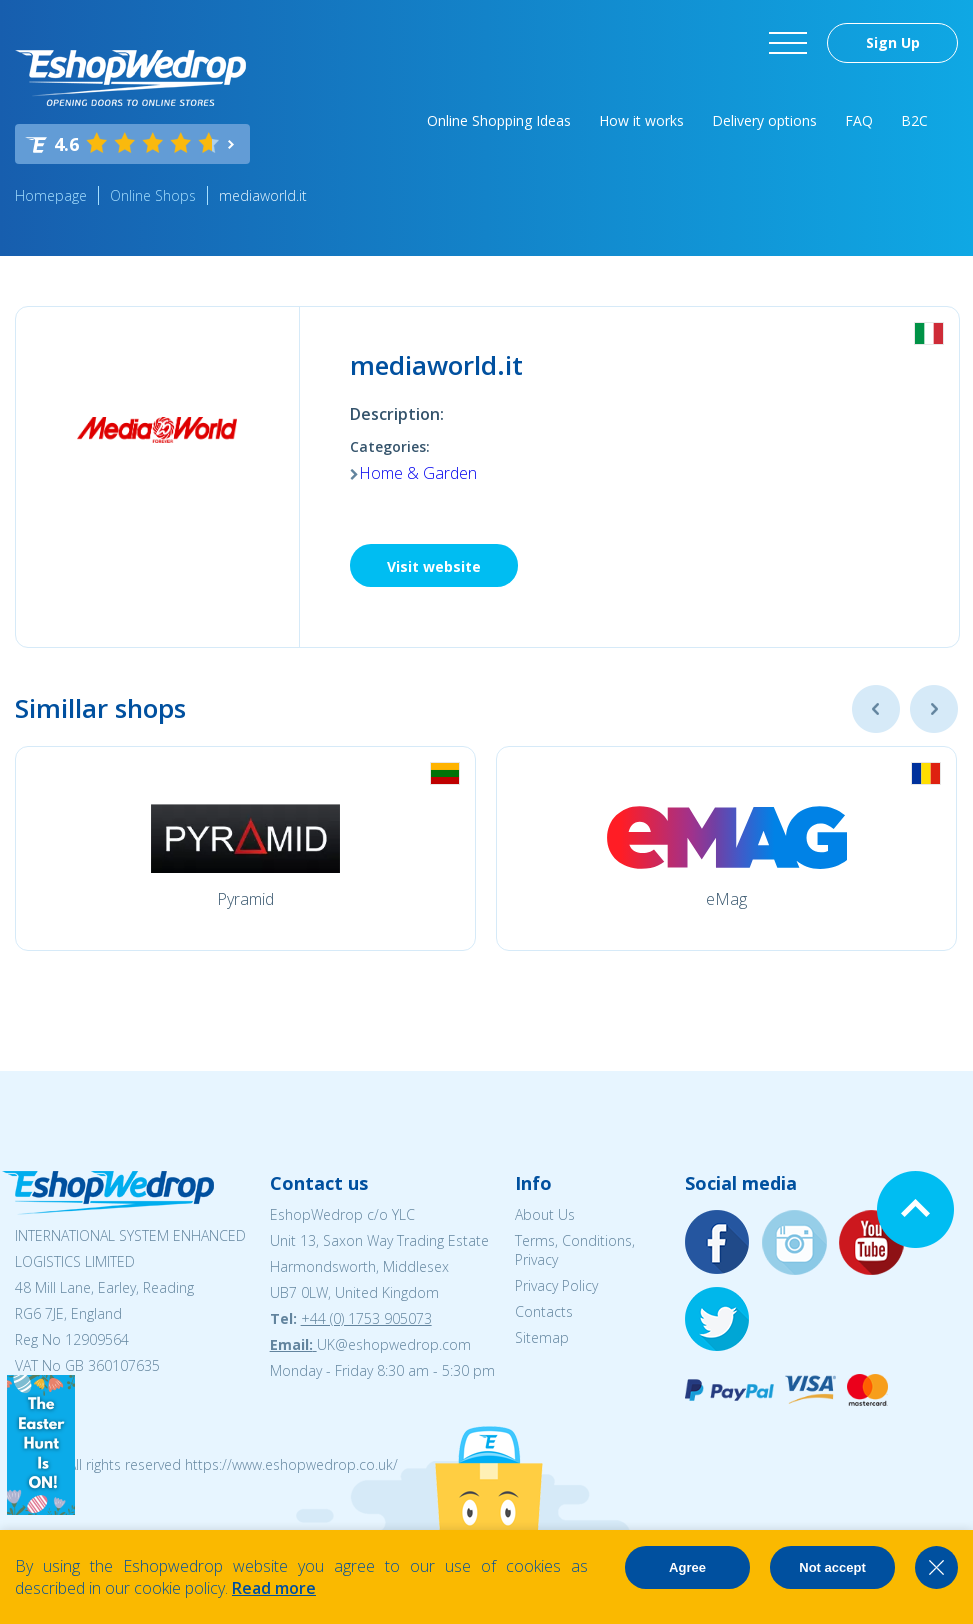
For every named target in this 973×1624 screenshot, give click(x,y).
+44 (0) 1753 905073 (366, 1318)
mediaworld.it (263, 195)
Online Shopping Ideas (499, 120)
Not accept (832, 1567)
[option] (245, 848)
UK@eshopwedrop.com (394, 1344)
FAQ (859, 120)
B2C (914, 120)
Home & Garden (418, 473)
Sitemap (542, 1337)
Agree (687, 1567)
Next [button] (934, 709)
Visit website (434, 566)
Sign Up (893, 42)
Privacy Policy (556, 1285)
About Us (545, 1214)
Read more (274, 1588)
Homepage (51, 195)
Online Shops (153, 195)
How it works (641, 120)
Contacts (544, 1311)
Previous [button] (876, 709)
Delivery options (764, 120)
